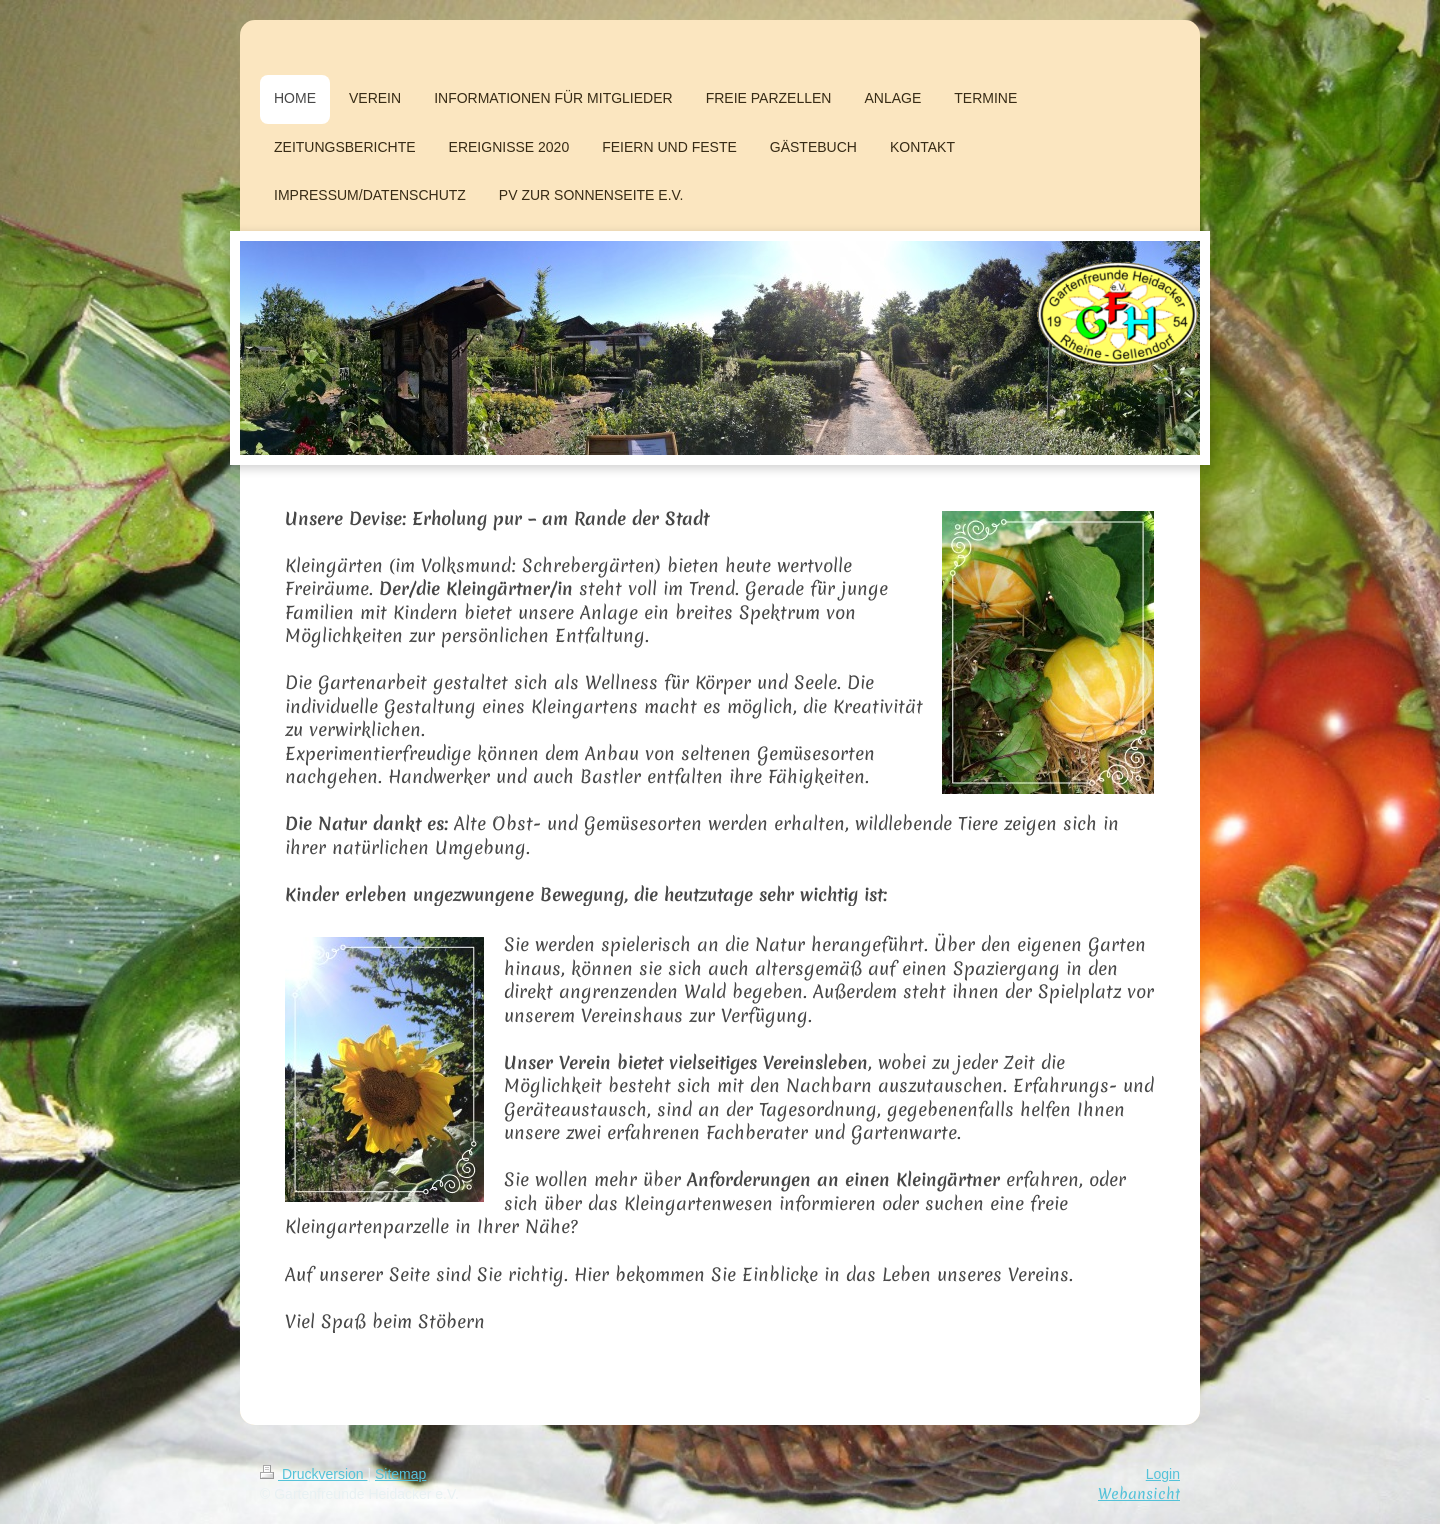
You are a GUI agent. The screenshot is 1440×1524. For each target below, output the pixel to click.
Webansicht (1139, 1494)
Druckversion (313, 1474)
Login (1163, 1474)
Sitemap (400, 1474)
